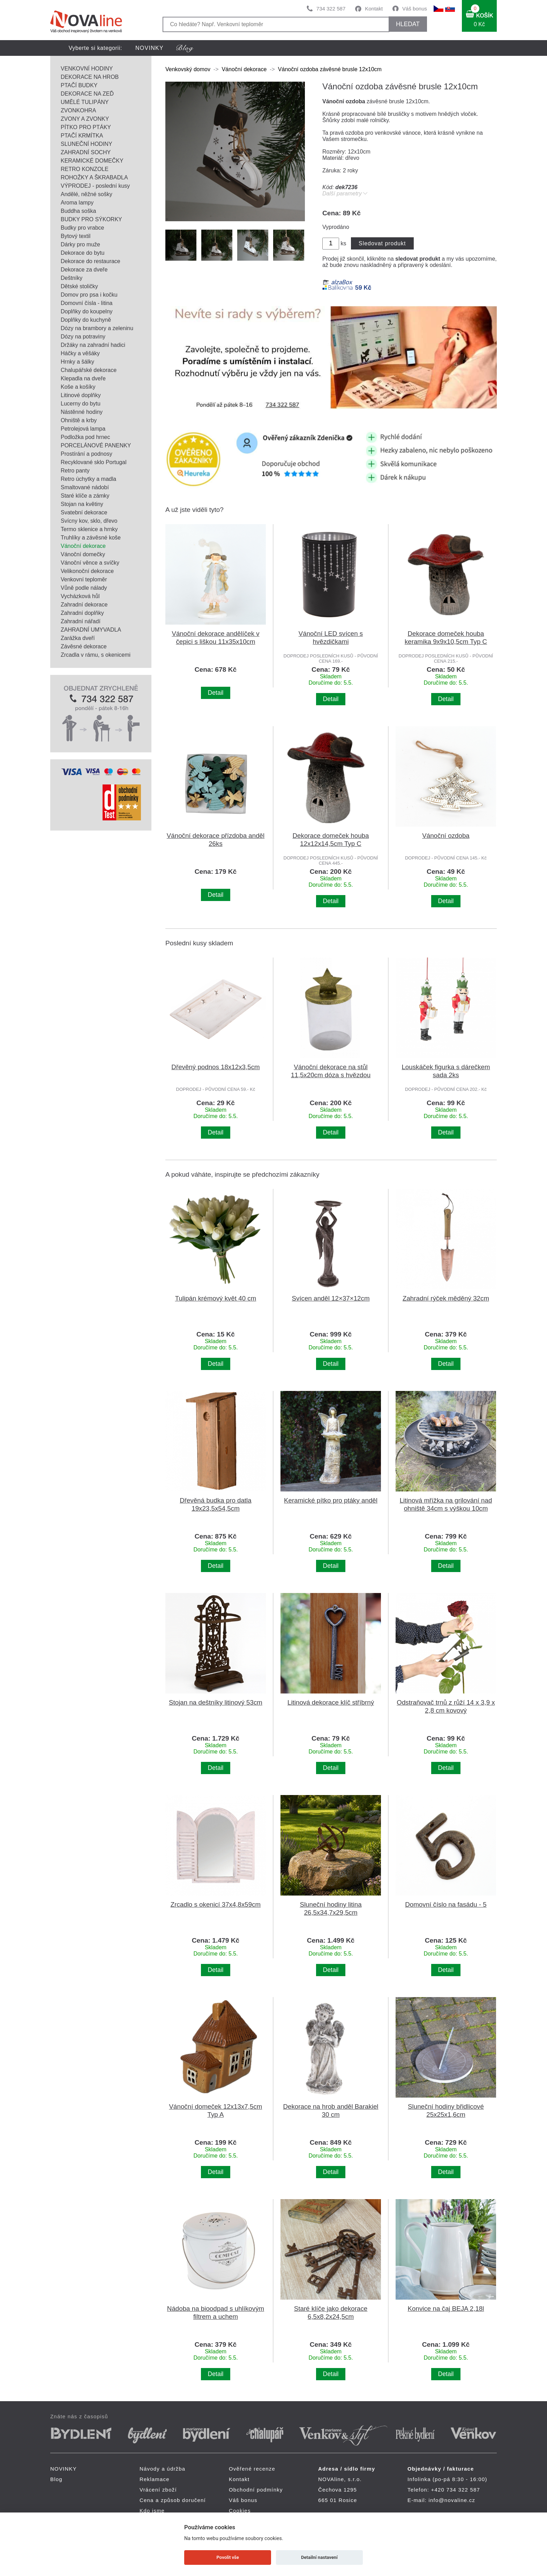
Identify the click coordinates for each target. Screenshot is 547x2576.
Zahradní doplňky (82, 613)
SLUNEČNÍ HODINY (86, 144)
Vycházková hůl (80, 596)
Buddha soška (78, 211)
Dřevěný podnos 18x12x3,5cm (215, 1067)
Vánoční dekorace (83, 546)
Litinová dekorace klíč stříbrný (330, 1702)
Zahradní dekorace (84, 605)
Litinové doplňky (81, 395)
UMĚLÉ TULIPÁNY (85, 102)
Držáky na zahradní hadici (93, 345)
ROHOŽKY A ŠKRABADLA (94, 177)
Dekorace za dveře (84, 270)
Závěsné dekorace (84, 646)
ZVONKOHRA (78, 110)
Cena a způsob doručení (173, 2500)
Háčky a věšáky (80, 353)
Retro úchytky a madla (88, 479)
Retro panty (75, 471)
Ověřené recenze (252, 2469)
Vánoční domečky (83, 554)
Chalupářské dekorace (89, 370)
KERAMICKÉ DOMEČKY (92, 161)
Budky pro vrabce (82, 228)
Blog (56, 2479)
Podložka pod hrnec (85, 437)
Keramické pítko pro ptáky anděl (330, 1500)
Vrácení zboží (158, 2490)
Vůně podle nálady (84, 588)
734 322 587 (330, 9)
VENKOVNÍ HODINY (87, 69)
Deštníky (71, 278)
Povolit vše (228, 2557)
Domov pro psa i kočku (89, 295)
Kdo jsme (152, 2511)
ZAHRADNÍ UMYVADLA (91, 630)
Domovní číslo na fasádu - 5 (445, 1904)
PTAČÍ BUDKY (79, 85)
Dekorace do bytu (82, 253)
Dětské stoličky (79, 286)
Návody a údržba (162, 2469)
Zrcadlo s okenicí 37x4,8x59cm (216, 1904)
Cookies (240, 2511)
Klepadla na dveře (83, 378)
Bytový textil (75, 236)
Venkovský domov (187, 69)
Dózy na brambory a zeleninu (97, 328)
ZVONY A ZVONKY (85, 119)
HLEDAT (408, 24)
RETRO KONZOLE (84, 169)
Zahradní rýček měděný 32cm (446, 1298)
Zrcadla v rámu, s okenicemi (95, 655)
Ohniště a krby (79, 420)
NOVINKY (149, 48)
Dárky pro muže (80, 244)
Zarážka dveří (78, 638)
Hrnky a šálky (77, 362)
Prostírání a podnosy (86, 454)
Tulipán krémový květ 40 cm (215, 1298)
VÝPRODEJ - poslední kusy (95, 186)
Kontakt (374, 9)
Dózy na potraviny (83, 337)
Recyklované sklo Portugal (94, 462)
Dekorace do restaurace (90, 261)
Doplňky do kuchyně (86, 320)
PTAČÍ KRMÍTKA (82, 136)
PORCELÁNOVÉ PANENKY (96, 445)
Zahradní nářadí (80, 621)
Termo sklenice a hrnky (89, 529)
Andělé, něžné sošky (86, 194)
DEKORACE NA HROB (90, 77)
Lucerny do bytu (80, 404)
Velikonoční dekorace (87, 571)
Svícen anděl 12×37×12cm (330, 1298)
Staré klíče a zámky (85, 496)
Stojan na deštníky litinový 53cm (215, 1702)
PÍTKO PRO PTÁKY (86, 127)
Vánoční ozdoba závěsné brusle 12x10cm (330, 69)
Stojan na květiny (82, 504)
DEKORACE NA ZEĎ (87, 94)
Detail (216, 692)
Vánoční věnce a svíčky (90, 563)
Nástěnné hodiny (82, 412)
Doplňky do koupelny (87, 311)
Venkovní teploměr (84, 579)
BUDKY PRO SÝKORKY (91, 219)
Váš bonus (414, 9)
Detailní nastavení (319, 2557)
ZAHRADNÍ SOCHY (86, 152)
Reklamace (155, 2479)
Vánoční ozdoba (446, 835)
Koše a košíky (78, 387)
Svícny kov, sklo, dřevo (89, 521)
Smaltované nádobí (85, 487)
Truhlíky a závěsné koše (91, 538)
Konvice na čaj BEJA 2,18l (446, 2308)
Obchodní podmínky (256, 2490)
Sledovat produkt (382, 243)
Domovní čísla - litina (87, 303)
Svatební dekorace (84, 512)
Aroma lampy (77, 203)
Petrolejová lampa (83, 429)
